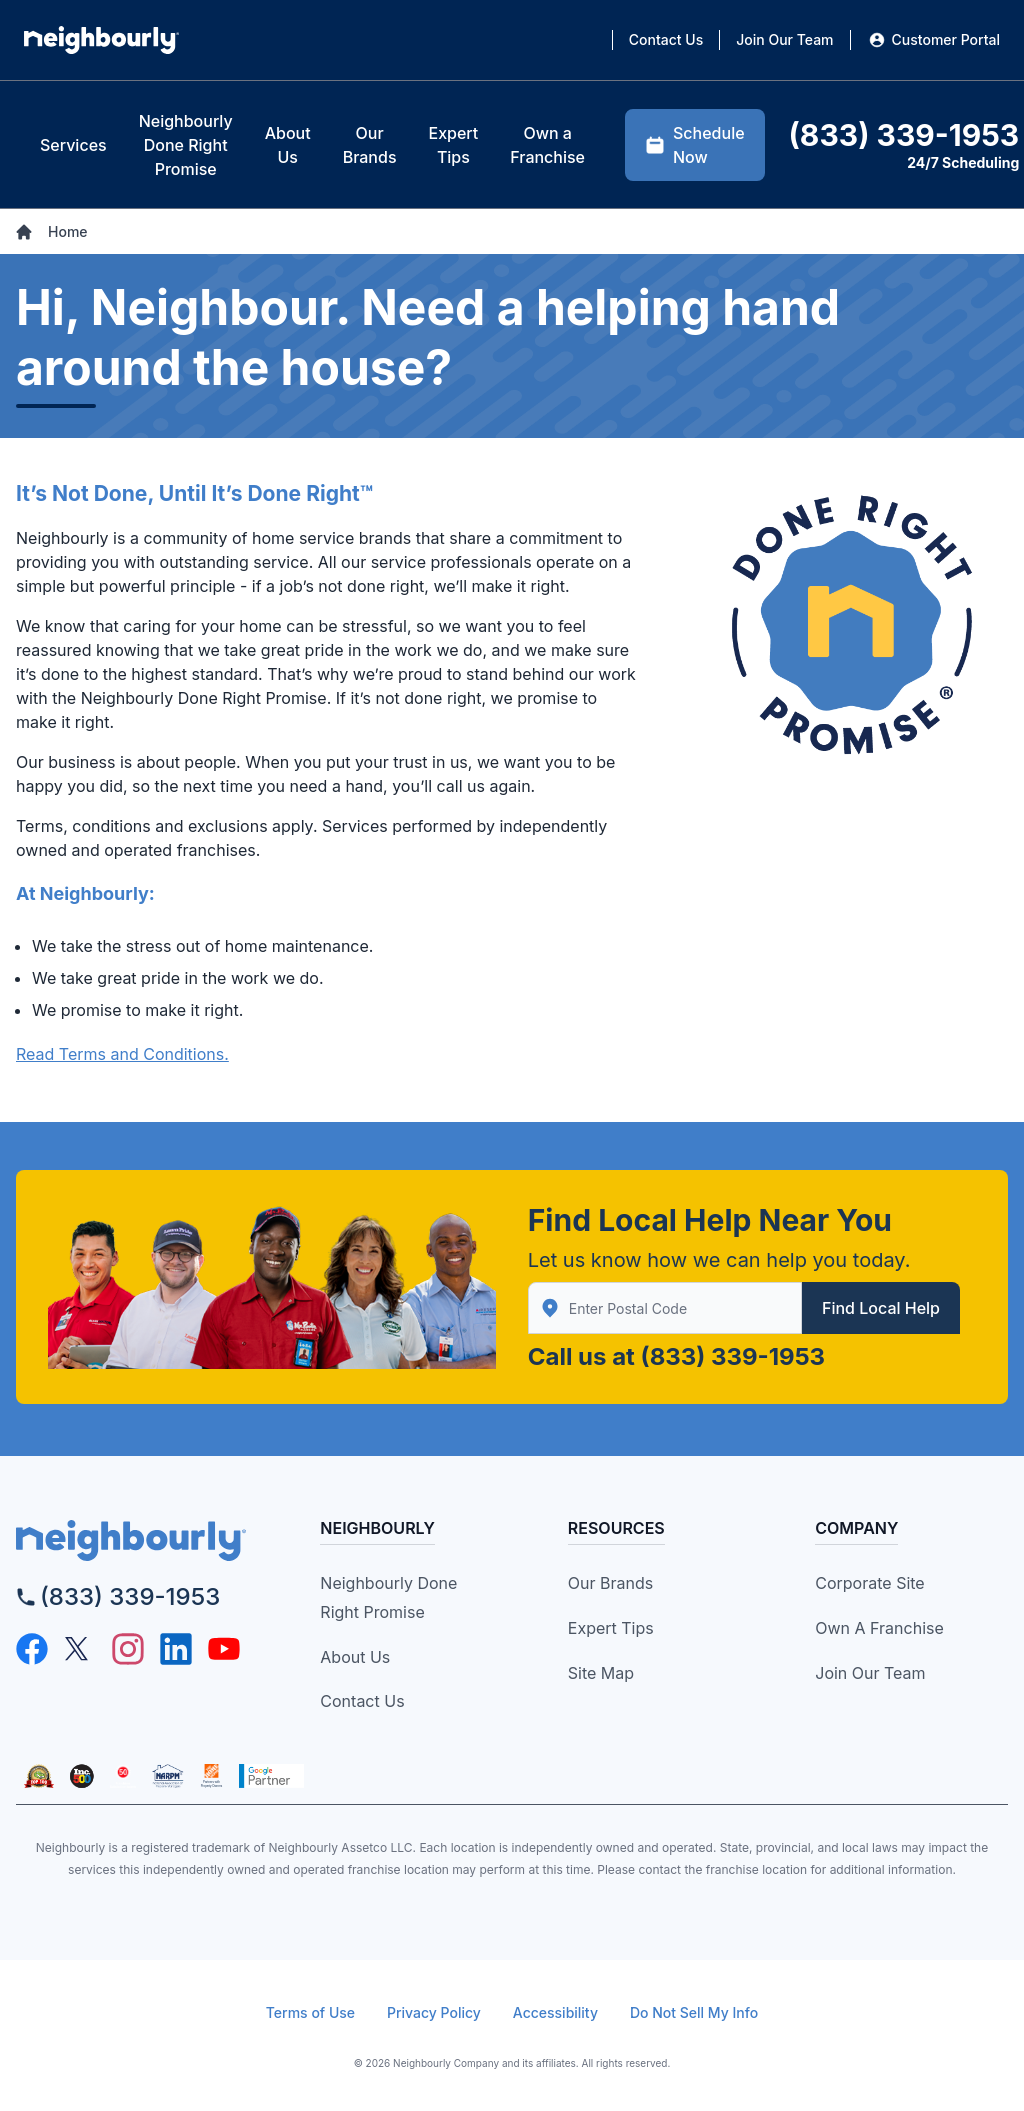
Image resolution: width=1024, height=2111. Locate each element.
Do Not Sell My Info (694, 2012)
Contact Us (362, 1701)
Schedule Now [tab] (695, 145)
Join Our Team (870, 1673)
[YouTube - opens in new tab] (224, 1649)
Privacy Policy (434, 2012)
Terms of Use (310, 2012)
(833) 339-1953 (733, 1356)
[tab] (73, 145)
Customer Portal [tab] (933, 40)
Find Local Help (881, 1308)
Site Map (601, 1673)
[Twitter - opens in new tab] (80, 1649)
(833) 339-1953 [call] (130, 1596)
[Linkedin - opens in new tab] (176, 1649)
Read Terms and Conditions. (122, 1054)
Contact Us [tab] (666, 39)
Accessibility (555, 2012)
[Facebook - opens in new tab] (32, 1649)
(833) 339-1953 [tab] (904, 135)
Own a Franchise (879, 1628)
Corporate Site (869, 1583)
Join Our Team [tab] (784, 39)
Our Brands (610, 1583)
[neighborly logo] (141, 1540)
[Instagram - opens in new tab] (128, 1649)
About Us (355, 1657)
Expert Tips (611, 1628)
